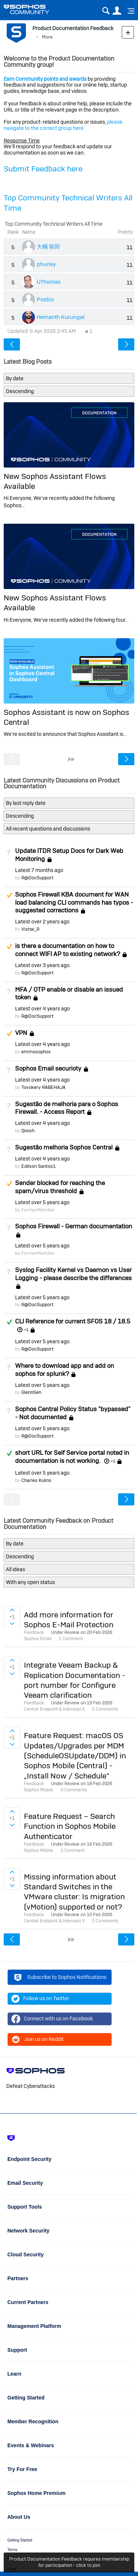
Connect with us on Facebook (52, 2018)
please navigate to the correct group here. (63, 125)
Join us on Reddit (37, 2039)
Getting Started (19, 2540)
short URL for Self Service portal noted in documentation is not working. (72, 1457)
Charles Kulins (36, 1480)
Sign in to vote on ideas (12, 1610)
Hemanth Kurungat (61, 316)
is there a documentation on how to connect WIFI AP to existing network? (67, 950)
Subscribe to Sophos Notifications (59, 1978)
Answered (9, 1321)
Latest (39, 870)
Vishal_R (30, 929)
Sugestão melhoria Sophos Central (64, 1147)
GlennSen (31, 1392)
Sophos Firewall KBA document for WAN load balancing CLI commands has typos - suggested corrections (74, 902)
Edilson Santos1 (38, 1166)
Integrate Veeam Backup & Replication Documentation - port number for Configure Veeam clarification (74, 1680)
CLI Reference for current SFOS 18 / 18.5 (72, 1321)
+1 (26, 1329)
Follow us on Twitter (40, 1999)
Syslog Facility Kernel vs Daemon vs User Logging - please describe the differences (73, 1274)
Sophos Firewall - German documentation (73, 1226)
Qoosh (28, 1130)
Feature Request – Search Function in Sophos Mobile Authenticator (70, 1826)
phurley (46, 264)
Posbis (45, 299)
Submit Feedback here (43, 169)
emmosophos (36, 1052)
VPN (21, 1033)
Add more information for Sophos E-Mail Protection (68, 1619)
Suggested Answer (9, 895)
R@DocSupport (37, 878)
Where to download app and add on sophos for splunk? (64, 1370)
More (47, 37)
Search (105, 10)
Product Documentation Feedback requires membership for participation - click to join (69, 2562)
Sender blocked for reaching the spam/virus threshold (60, 1187)
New (128, 32)
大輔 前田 (48, 246)
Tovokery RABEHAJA (43, 1087)
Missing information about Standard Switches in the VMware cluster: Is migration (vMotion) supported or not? (74, 1892)
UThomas (49, 281)
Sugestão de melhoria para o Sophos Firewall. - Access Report (66, 1108)
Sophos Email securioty (48, 1068)
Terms (12, 2550)
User (116, 10)
